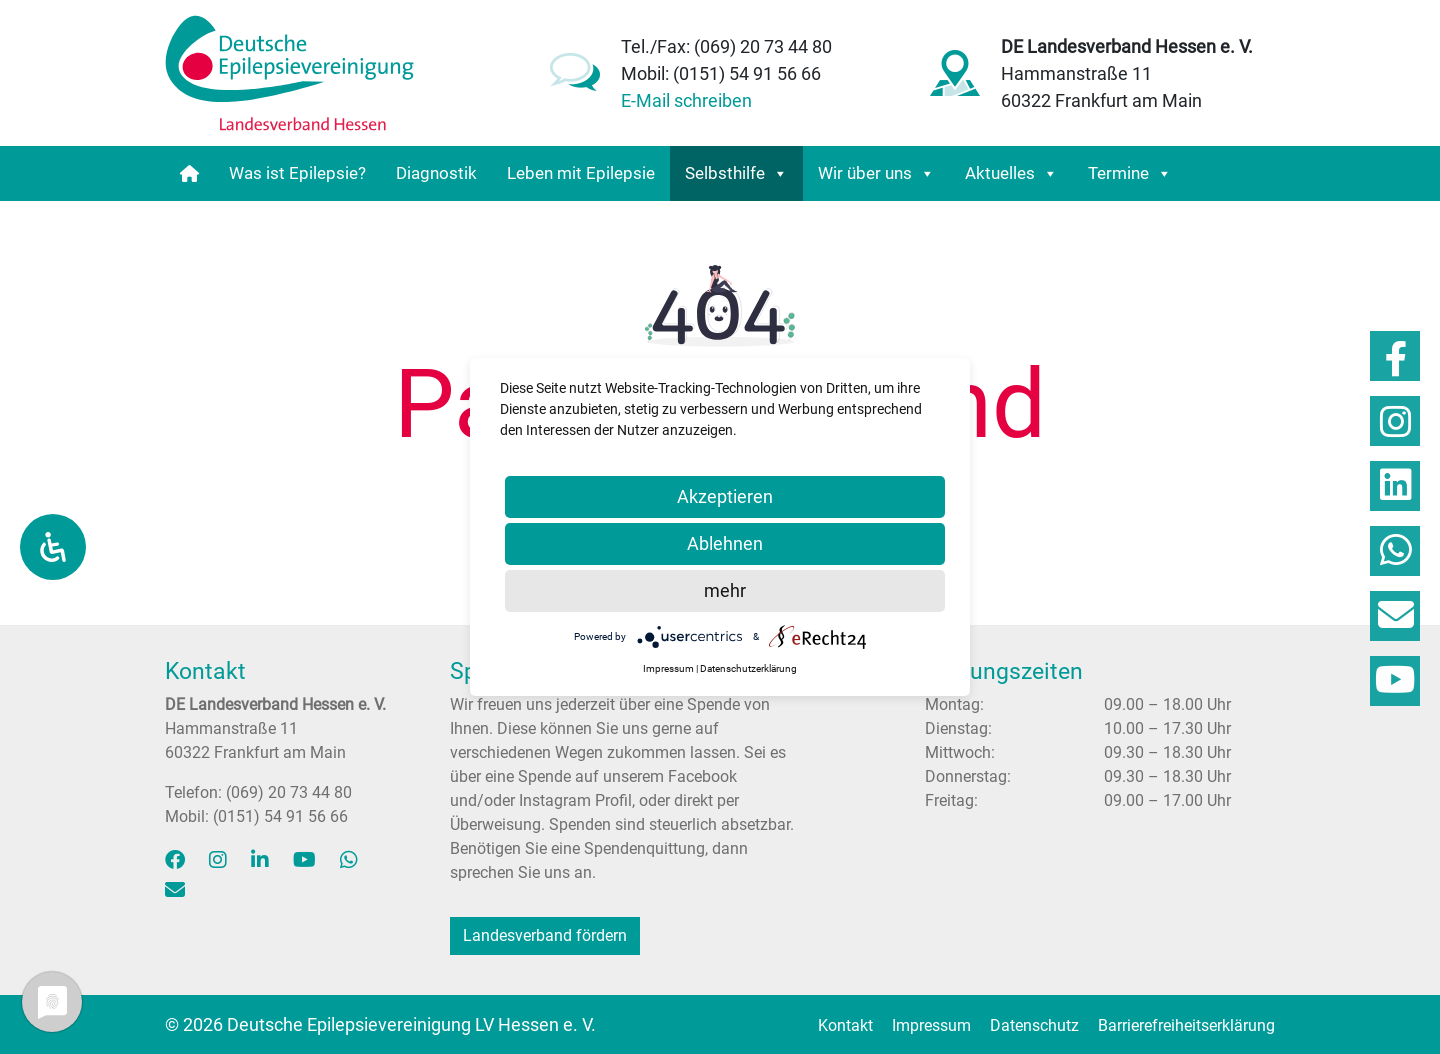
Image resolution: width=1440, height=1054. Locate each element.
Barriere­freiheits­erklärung (1186, 1025)
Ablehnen (725, 543)
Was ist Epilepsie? (297, 173)
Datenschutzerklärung (748, 668)
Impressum (931, 1025)
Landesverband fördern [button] (545, 935)
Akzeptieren (725, 496)
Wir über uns (876, 173)
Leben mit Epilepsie (581, 173)
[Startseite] (189, 173)
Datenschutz (1034, 1025)
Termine (1130, 173)
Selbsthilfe (736, 173)
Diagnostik (436, 173)
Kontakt (845, 1025)
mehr (725, 590)
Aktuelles (1011, 173)
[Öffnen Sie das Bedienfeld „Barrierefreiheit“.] (53, 547)
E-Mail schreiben (686, 100)
